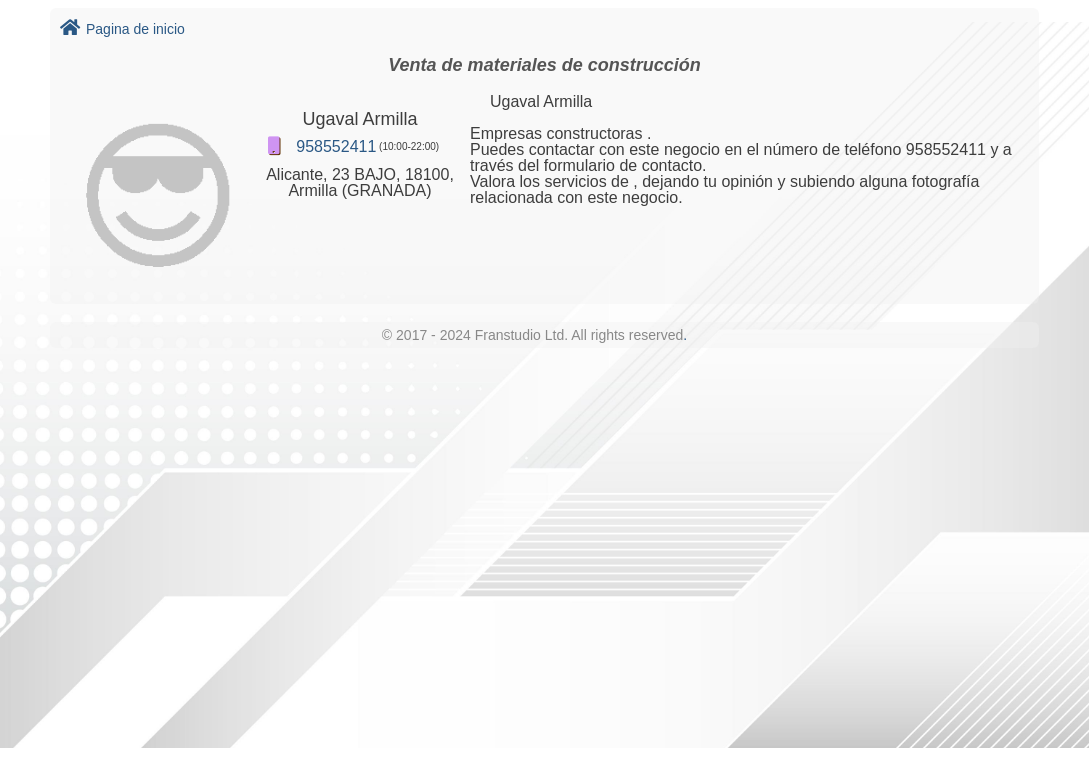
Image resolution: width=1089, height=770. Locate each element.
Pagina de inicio (122, 29)
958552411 (336, 146)
